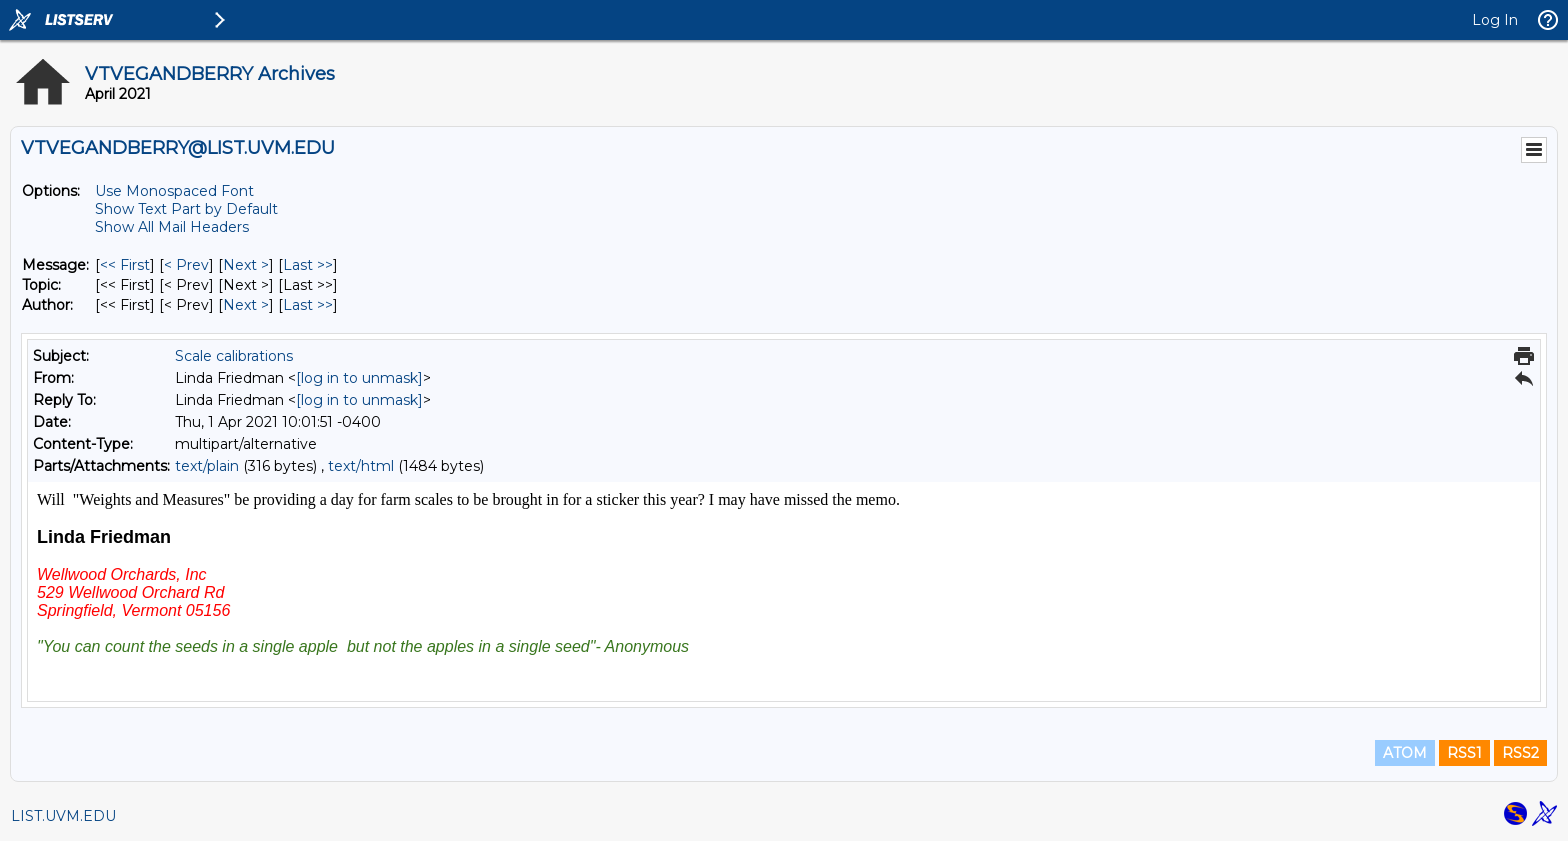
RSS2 (1520, 753)
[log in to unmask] (359, 378)
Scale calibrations (234, 356)
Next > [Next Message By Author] (246, 305)
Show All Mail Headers (172, 227)
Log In (1495, 20)
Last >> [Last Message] (308, 265)
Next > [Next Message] (246, 265)
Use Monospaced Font (174, 191)
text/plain (207, 466)
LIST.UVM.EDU (63, 816)
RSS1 (1464, 753)
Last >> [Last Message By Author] (308, 305)
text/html (361, 466)
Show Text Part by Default (186, 209)
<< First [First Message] (125, 265)
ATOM (1405, 753)
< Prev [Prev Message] (186, 265)
